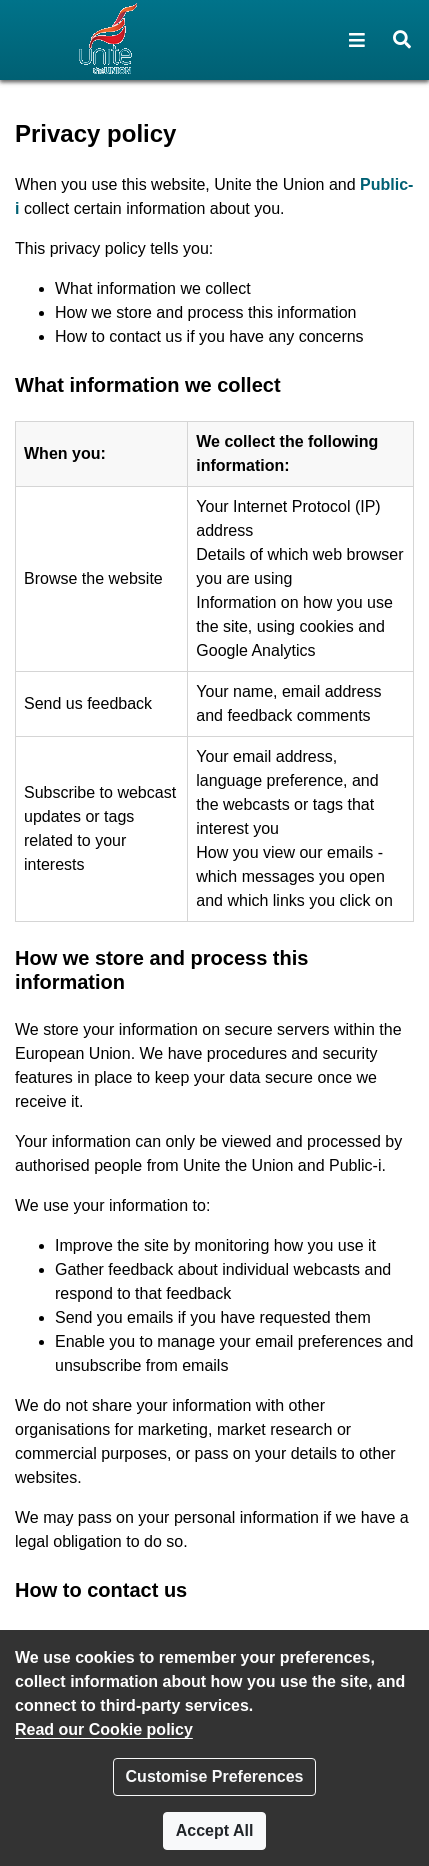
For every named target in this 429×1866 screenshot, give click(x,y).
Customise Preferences (215, 1776)
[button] (357, 40)
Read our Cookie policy (104, 1729)
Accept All (215, 1830)
